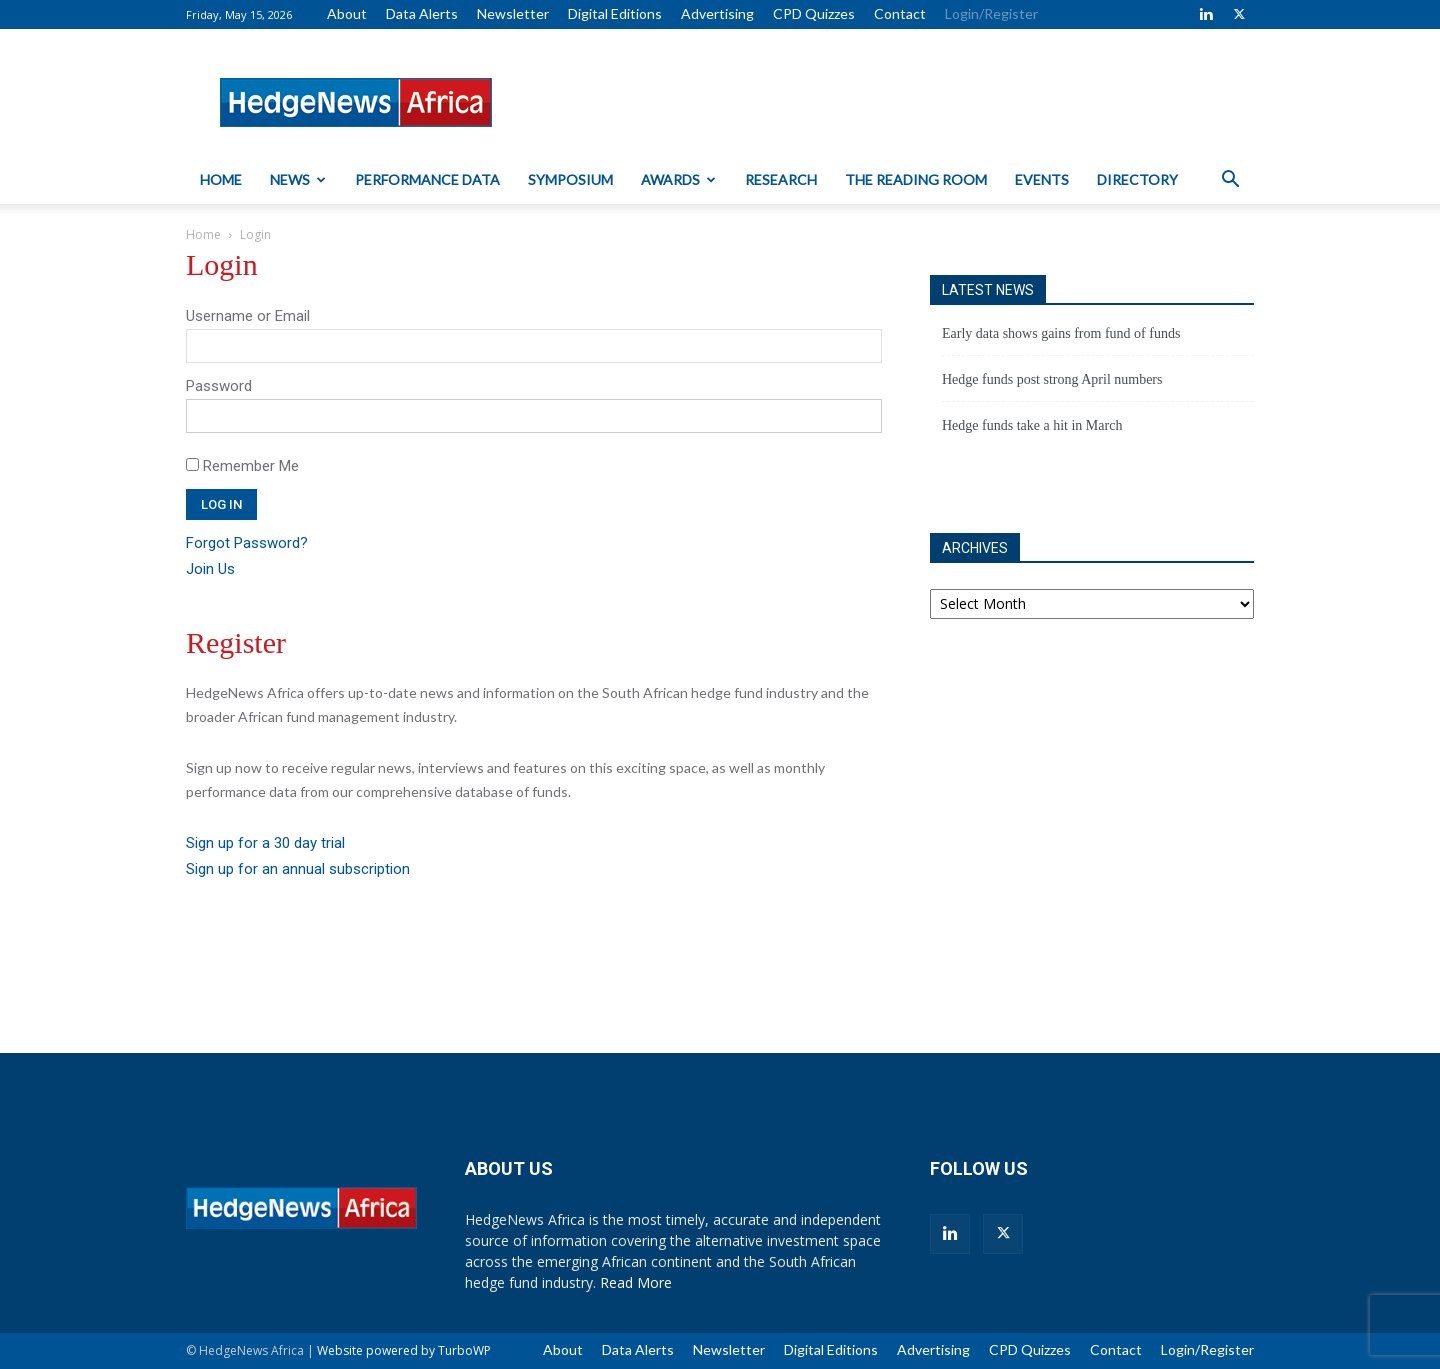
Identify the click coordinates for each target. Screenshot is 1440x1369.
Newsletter (513, 13)
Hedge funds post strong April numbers (1052, 379)
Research (781, 179)
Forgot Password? (247, 543)
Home (221, 179)
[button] (1230, 181)
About (347, 13)
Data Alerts (422, 13)
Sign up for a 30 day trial (265, 843)
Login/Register (991, 13)
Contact (900, 13)
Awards (678, 179)
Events (1042, 179)
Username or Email (248, 316)
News (298, 179)
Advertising (717, 13)
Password (219, 386)
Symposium (570, 179)
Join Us (210, 569)
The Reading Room (916, 179)
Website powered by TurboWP (404, 1350)
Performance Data (427, 179)
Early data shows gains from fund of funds (1061, 333)
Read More (636, 1282)
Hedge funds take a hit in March (1032, 425)
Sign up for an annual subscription (298, 869)
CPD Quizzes (814, 13)
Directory (1137, 179)
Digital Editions (615, 13)
